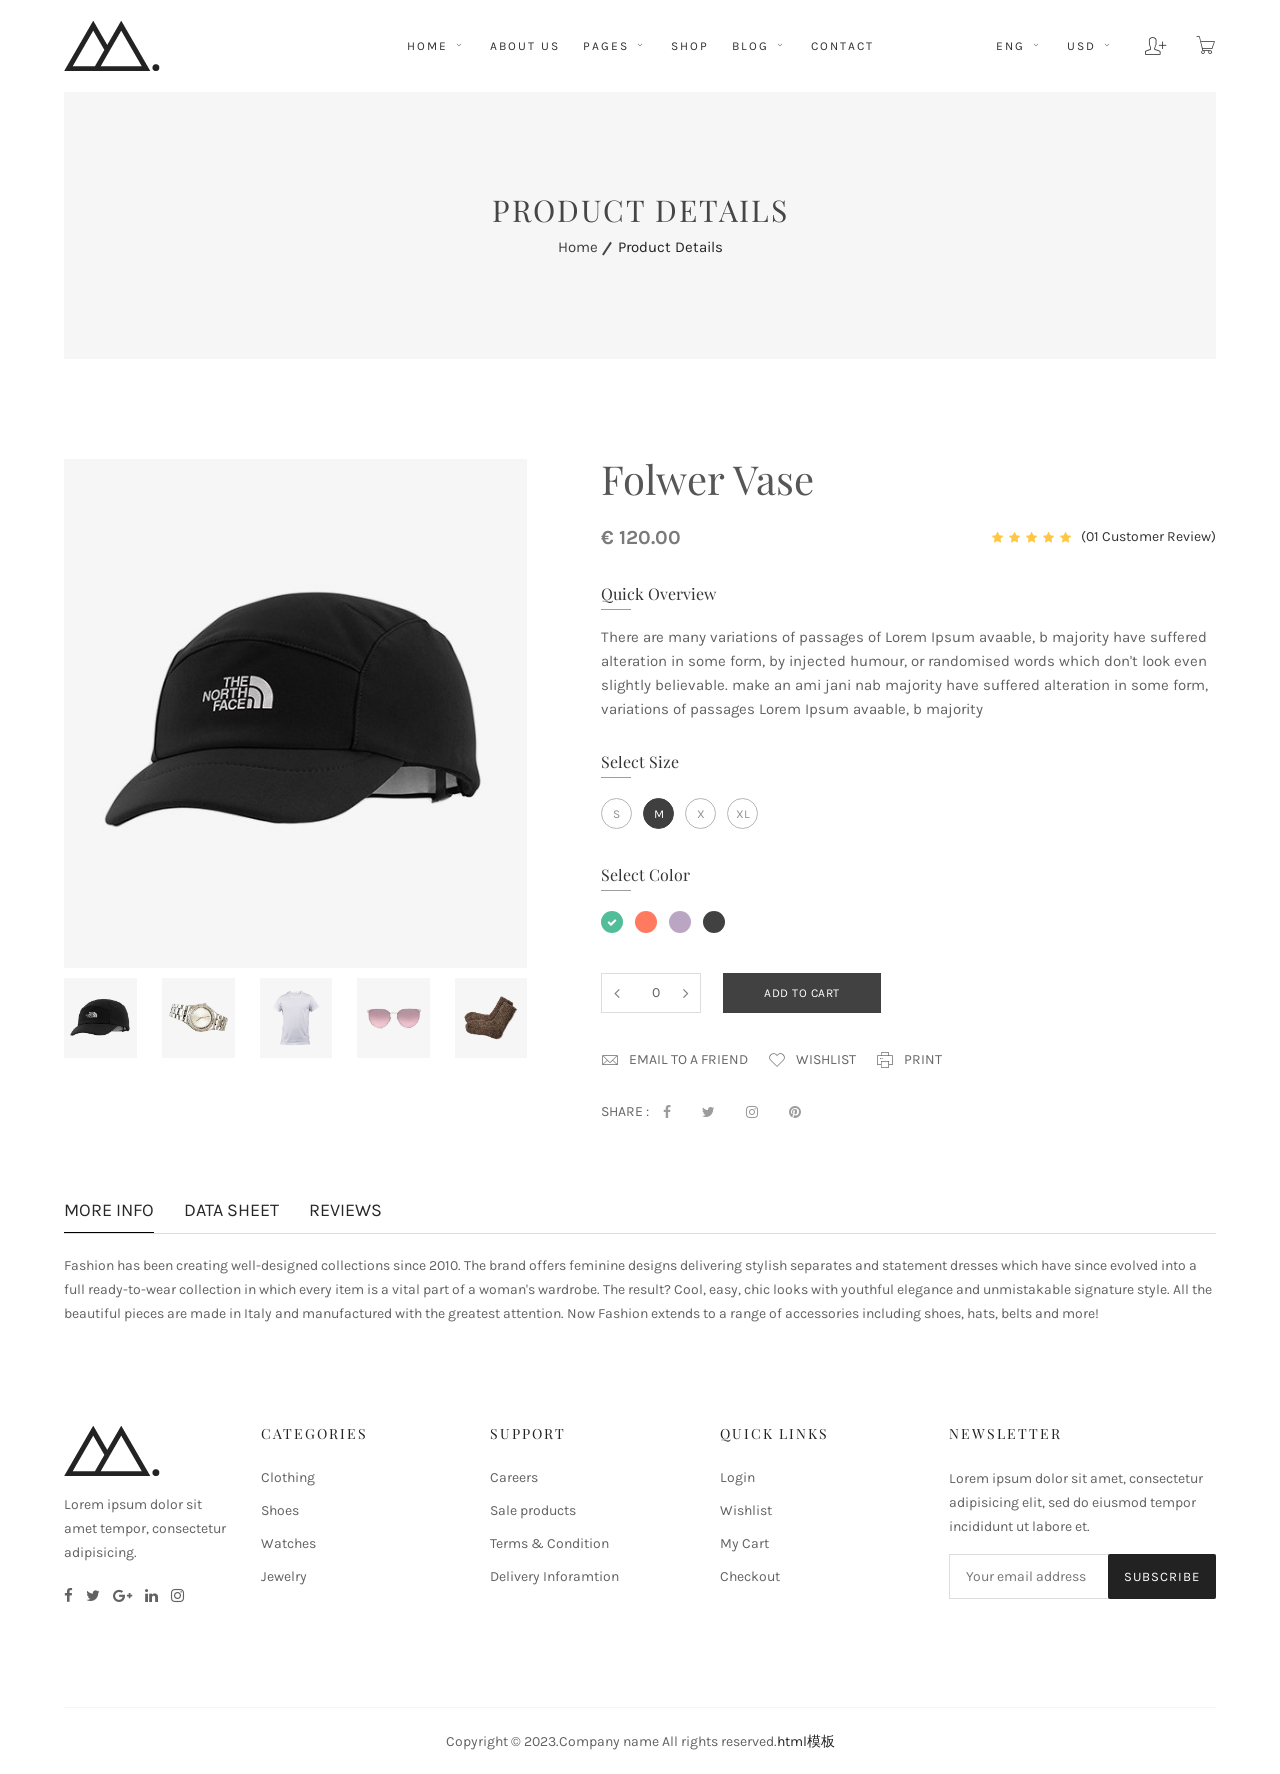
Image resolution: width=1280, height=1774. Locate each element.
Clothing (288, 1477)
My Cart (744, 1543)
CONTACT (842, 46)
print (909, 1060)
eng (1020, 46)
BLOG (760, 46)
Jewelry (284, 1576)
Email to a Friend (674, 1060)
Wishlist (812, 1060)
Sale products (533, 1510)
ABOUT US (525, 46)
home (578, 247)
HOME (437, 46)
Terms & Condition (549, 1543)
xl (743, 814)
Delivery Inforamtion (554, 1576)
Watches (288, 1543)
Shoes (280, 1510)
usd (1091, 46)
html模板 (806, 1741)
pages (615, 46)
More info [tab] (109, 1212)
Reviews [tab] (345, 1212)
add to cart (802, 993)
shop (690, 46)
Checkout (750, 1576)
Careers (514, 1477)
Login (737, 1477)
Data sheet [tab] (231, 1212)
